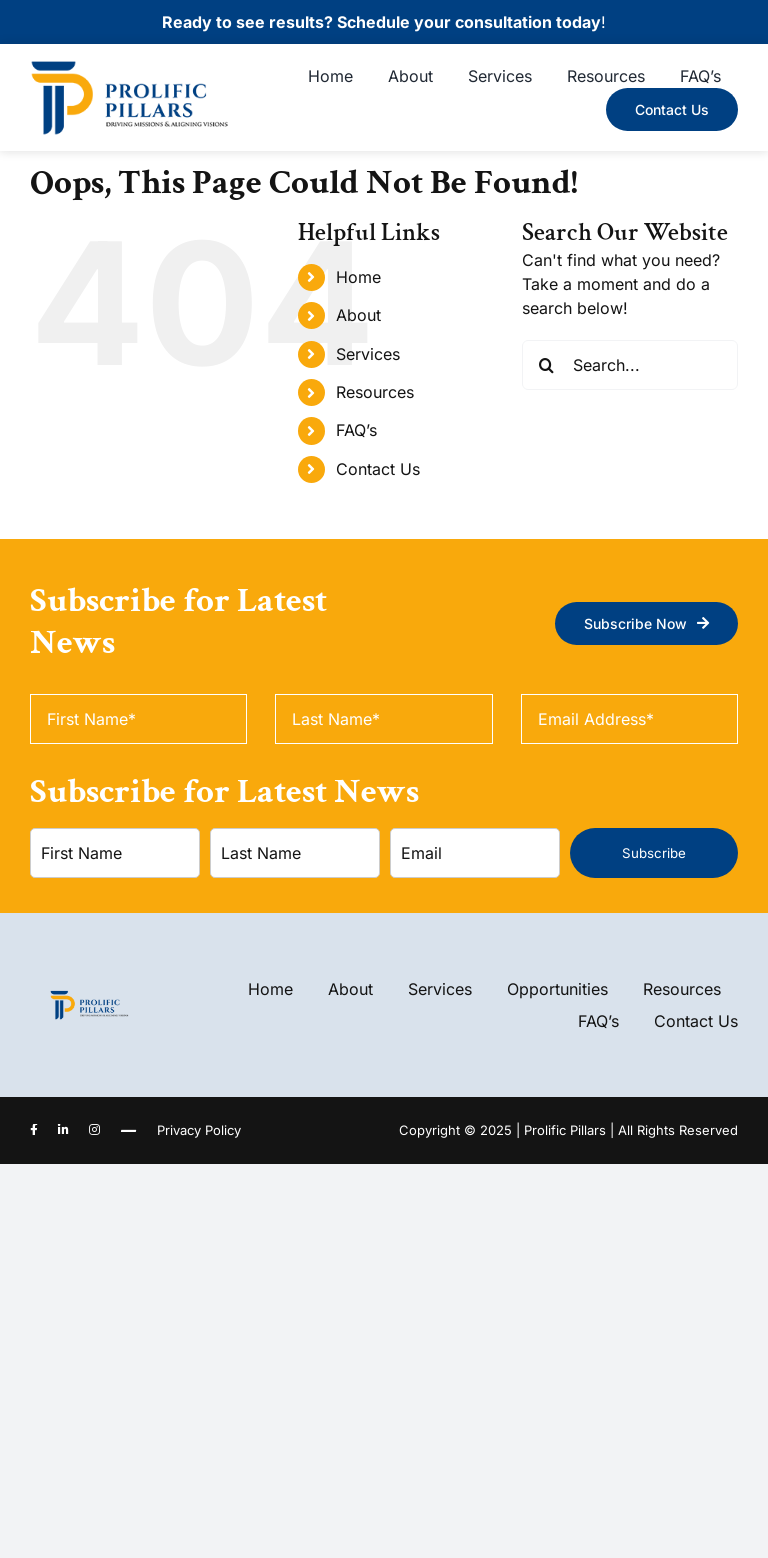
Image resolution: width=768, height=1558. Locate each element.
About (358, 315)
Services (368, 354)
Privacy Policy (199, 1130)
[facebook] (34, 1130)
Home (358, 277)
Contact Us (378, 469)
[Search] (547, 365)
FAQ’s (356, 430)
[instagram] (94, 1130)
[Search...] (630, 365)
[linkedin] (63, 1130)
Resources (375, 392)
